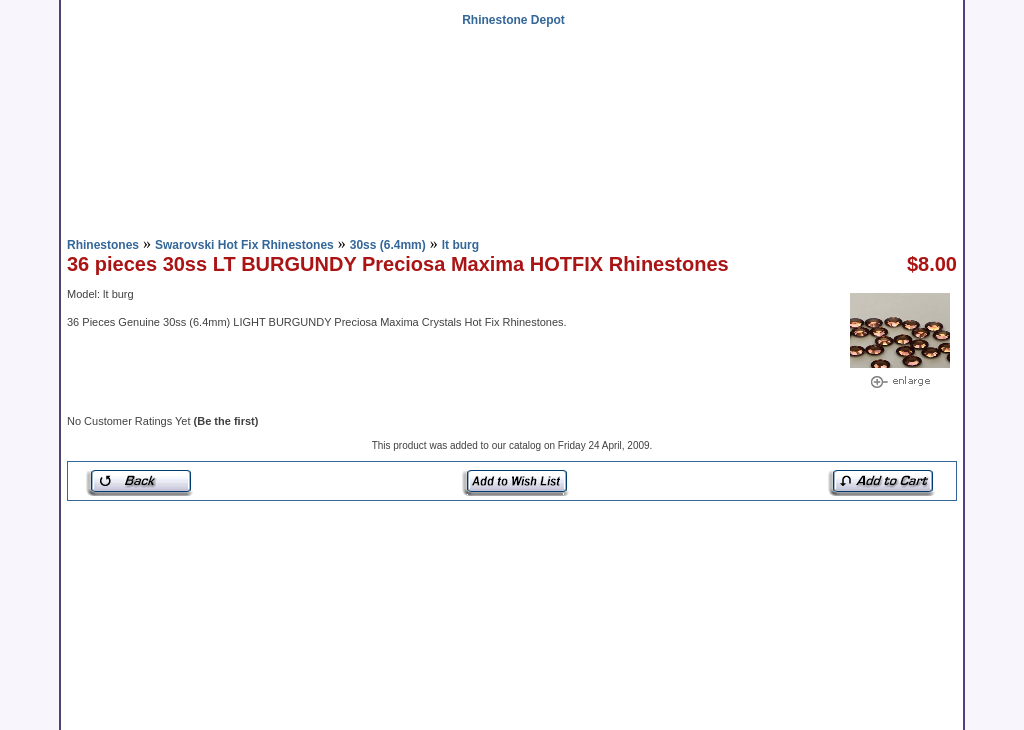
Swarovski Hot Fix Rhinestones (244, 245)
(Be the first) (226, 421)
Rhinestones (103, 245)
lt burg (460, 245)
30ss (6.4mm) (388, 245)
